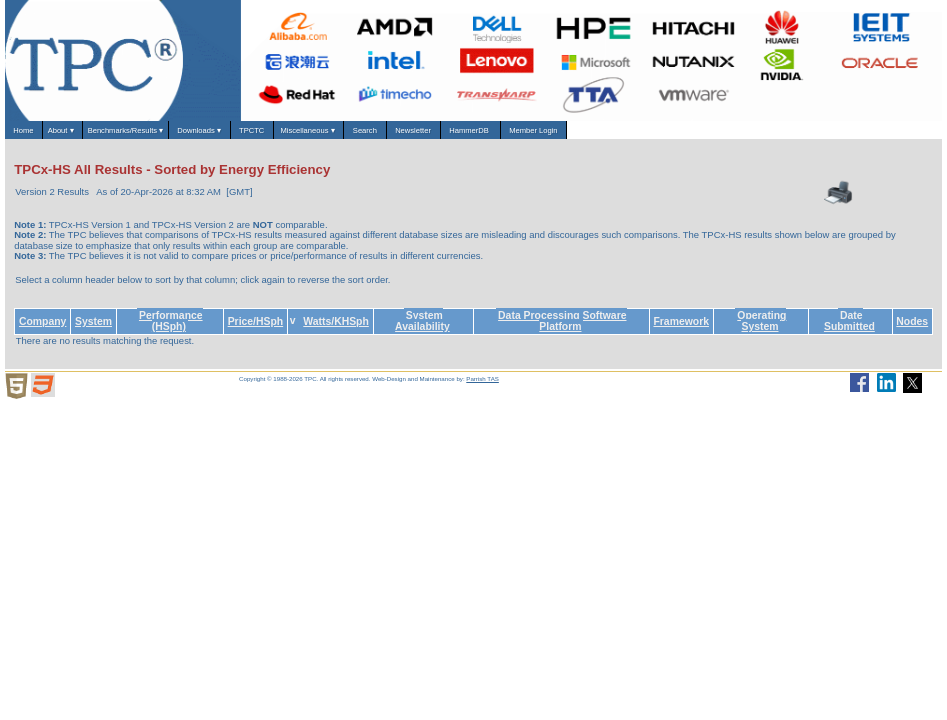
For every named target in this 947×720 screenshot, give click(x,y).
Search (541, 134)
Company (42, 329)
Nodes (912, 329)
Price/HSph (256, 329)
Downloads (295, 135)
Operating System (761, 329)
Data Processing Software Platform (562, 329)
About (91, 135)
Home (32, 134)
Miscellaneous (457, 135)
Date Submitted (849, 329)
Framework (681, 329)
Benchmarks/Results (184, 135)
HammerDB (698, 134)
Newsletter (613, 134)
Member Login (792, 134)
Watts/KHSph (336, 329)
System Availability (422, 329)
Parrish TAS (482, 387)
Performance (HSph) (171, 329)
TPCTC (373, 134)
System (93, 329)
